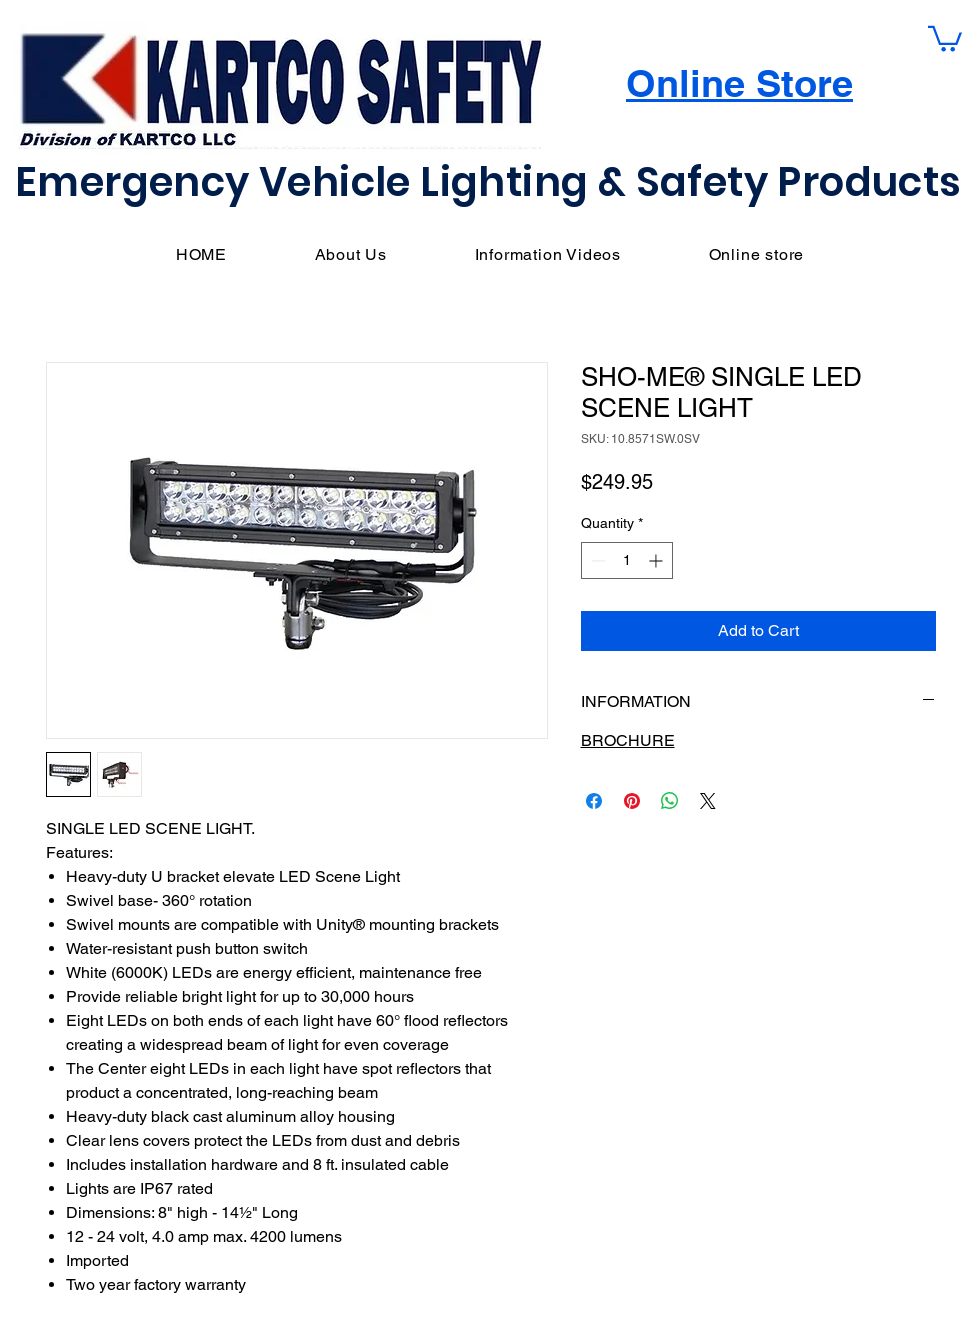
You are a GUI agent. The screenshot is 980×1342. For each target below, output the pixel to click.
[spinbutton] (627, 560)
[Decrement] (596, 560)
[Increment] (657, 560)
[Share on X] (708, 801)
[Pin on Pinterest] (632, 801)
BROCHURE (628, 740)
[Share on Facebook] (594, 801)
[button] (945, 37)
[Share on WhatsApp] (670, 801)
